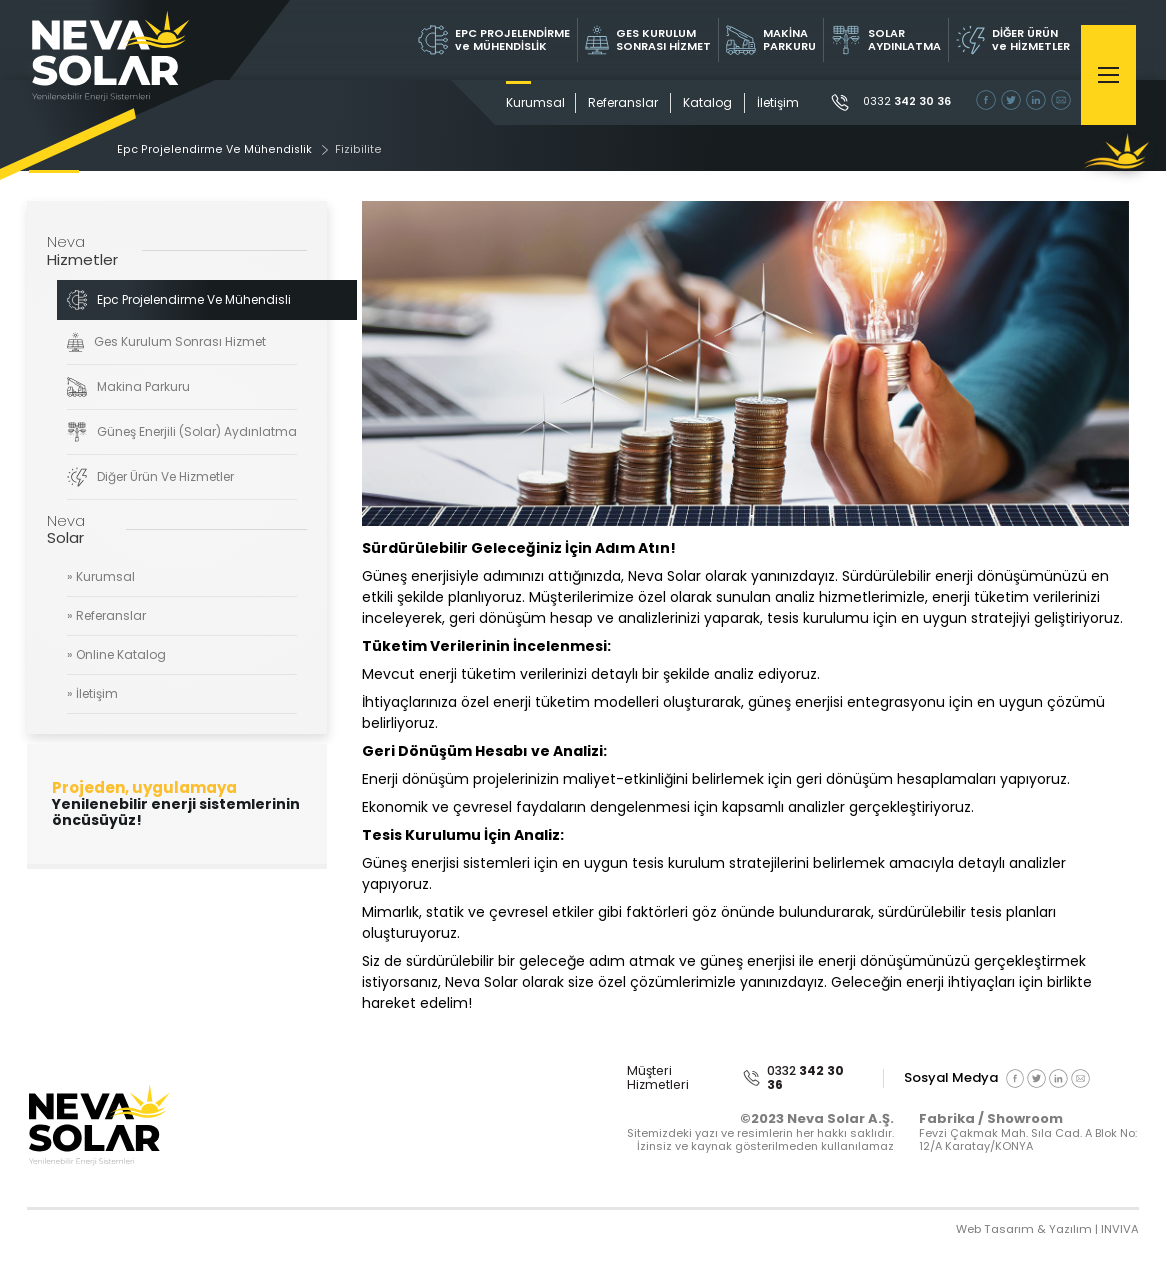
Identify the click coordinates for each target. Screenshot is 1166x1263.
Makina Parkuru (128, 388)
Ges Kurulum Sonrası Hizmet (166, 343)
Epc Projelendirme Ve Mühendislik (224, 151)
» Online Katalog (116, 655)
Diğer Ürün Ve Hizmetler (150, 478)
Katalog (695, 102)
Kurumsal (523, 102)
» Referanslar (106, 617)
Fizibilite (366, 151)
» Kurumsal (101, 578)
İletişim (766, 102)
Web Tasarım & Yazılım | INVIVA (1045, 1231)
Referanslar (611, 102)
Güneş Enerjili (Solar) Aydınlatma (182, 433)
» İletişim (92, 694)
